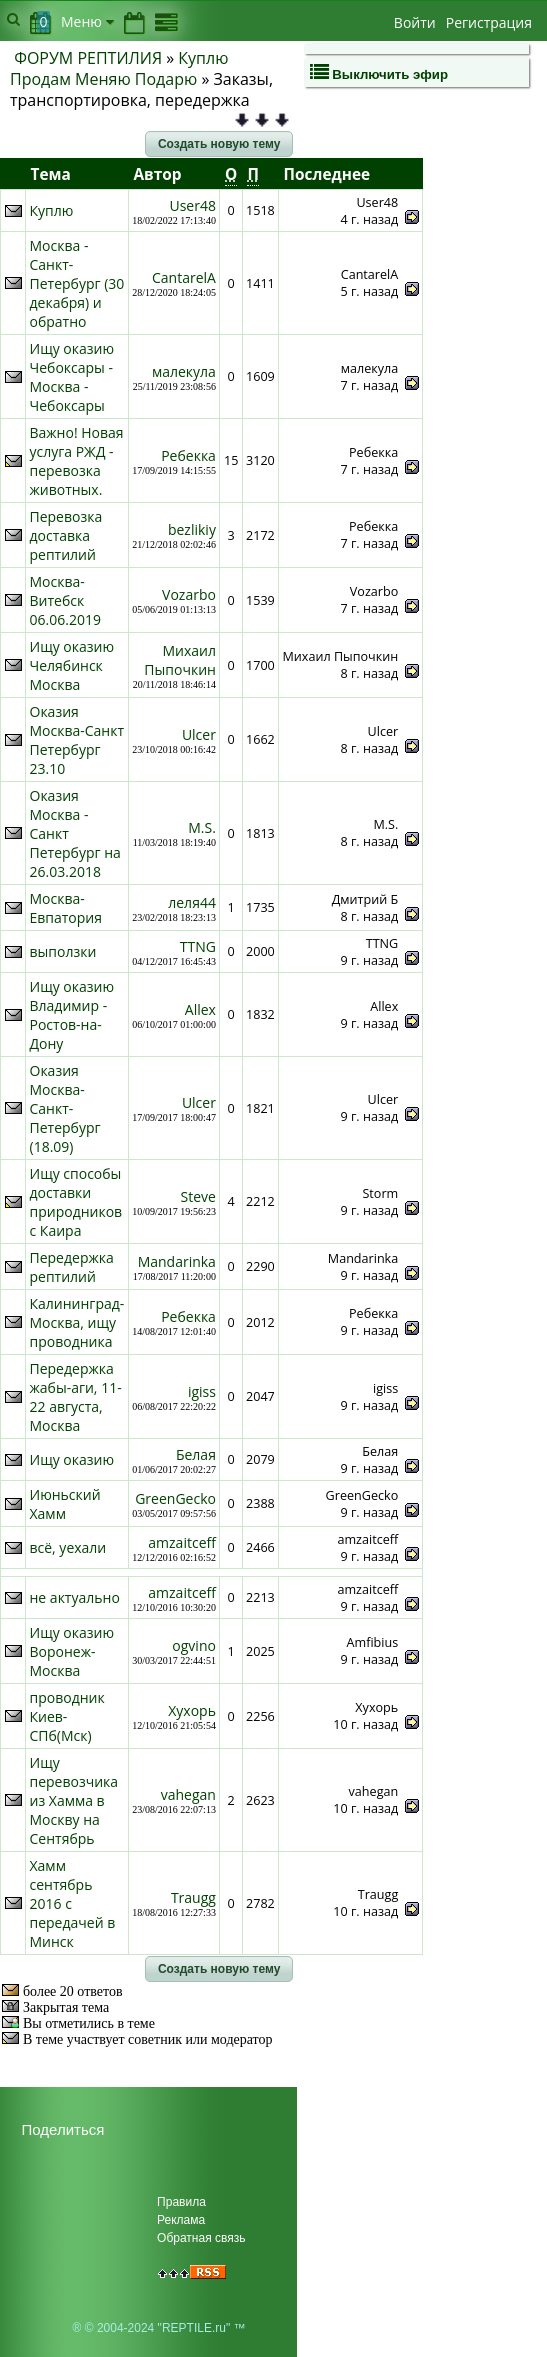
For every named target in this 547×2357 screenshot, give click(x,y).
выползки (63, 951)
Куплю (52, 210)
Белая (196, 1454)
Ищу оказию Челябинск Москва (72, 665)
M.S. (202, 827)
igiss (202, 1391)
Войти (415, 22)
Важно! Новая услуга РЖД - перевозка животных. (77, 461)
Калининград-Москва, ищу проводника (77, 1322)
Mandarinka (177, 1261)
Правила (181, 2202)
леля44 (192, 902)
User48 (192, 205)
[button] (219, 144)
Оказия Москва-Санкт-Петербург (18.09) (65, 1108)
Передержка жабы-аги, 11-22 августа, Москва (76, 1397)
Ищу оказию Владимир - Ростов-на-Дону (72, 1015)
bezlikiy (192, 529)
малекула (184, 371)
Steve (198, 1196)
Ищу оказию (72, 1459)
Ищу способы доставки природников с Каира (76, 1202)
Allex (200, 1009)
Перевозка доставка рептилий (66, 535)
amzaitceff (182, 1542)
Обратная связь (201, 2238)
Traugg (193, 1897)
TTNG (198, 946)
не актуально (75, 1597)
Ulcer (199, 734)
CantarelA (184, 277)
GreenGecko (175, 1498)
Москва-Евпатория (66, 908)
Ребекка (188, 455)
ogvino (194, 1645)
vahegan (188, 1794)
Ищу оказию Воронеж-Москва (72, 1651)
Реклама (181, 2220)
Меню (87, 21)
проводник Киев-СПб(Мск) (67, 1716)
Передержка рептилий (72, 1267)
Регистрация (489, 22)
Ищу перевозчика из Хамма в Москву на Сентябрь (74, 1800)
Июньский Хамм (65, 1504)
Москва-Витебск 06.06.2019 (65, 600)
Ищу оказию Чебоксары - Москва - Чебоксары (72, 377)
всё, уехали (68, 1547)
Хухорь (192, 1710)
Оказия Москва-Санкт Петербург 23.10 (77, 740)
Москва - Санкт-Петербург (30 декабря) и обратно (77, 283)
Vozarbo (189, 594)
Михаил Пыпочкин (180, 660)
